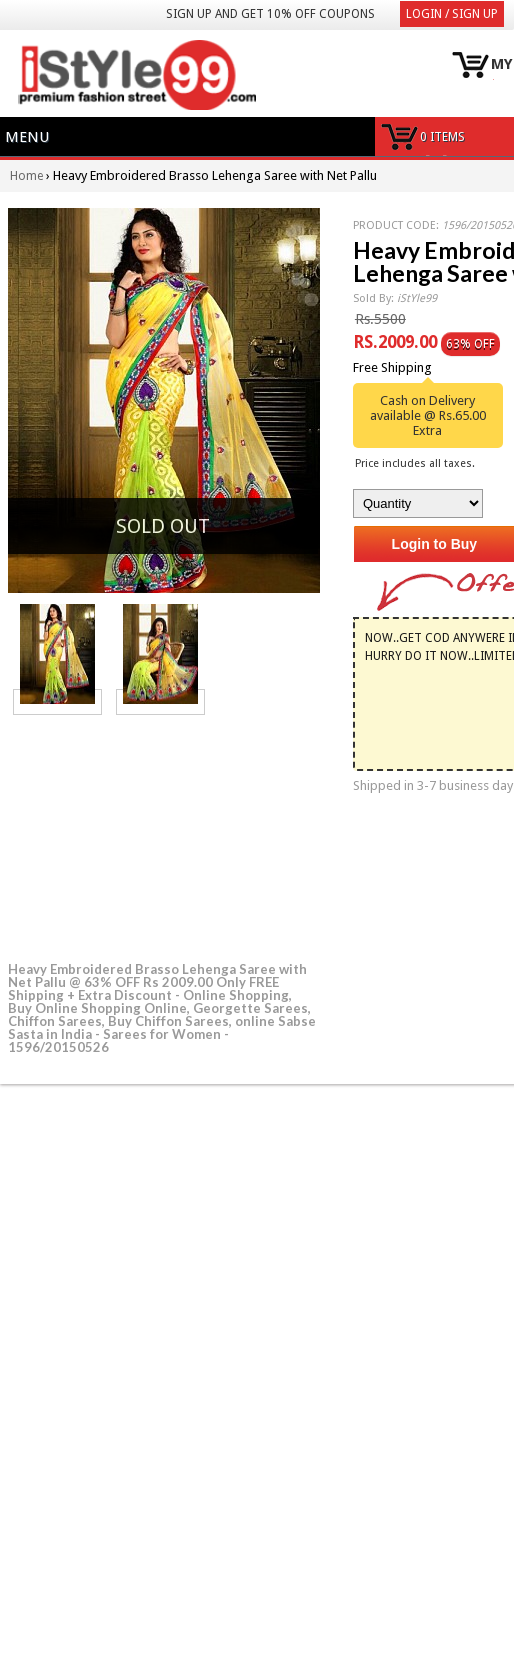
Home (26, 176)
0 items (442, 137)
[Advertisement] (158, 835)
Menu (27, 137)
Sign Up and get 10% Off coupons (270, 14)
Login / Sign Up (452, 14)
